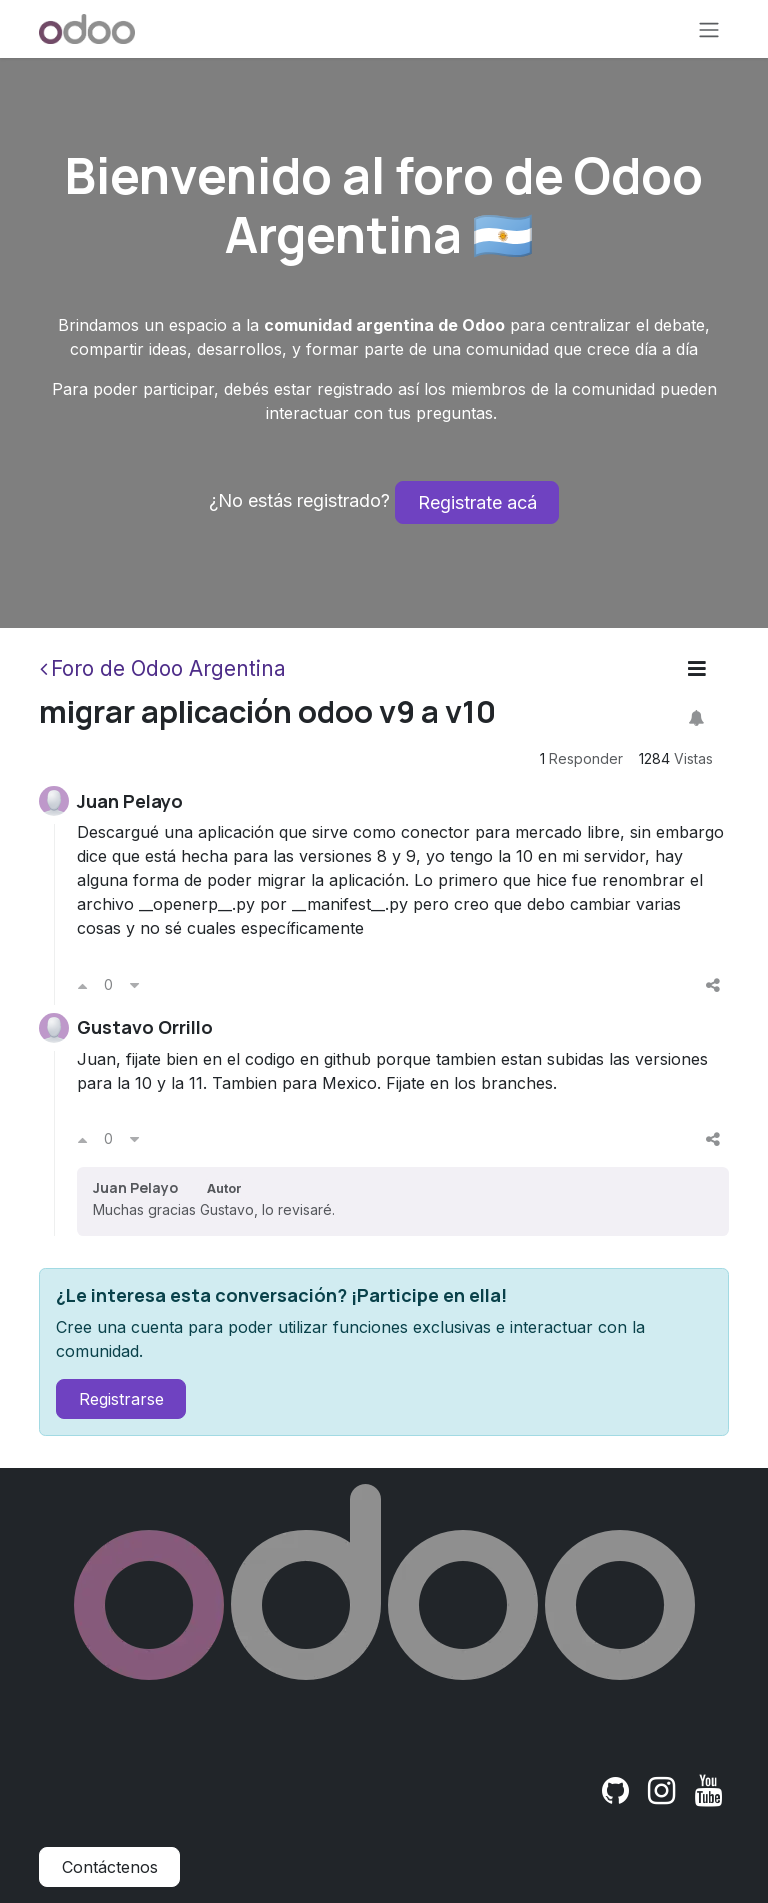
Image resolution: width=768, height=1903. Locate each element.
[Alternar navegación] (709, 29)
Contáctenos (110, 1867)
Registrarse (121, 1399)
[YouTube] (708, 1791)
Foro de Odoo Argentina (163, 668)
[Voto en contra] (134, 985)
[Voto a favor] (82, 985)
